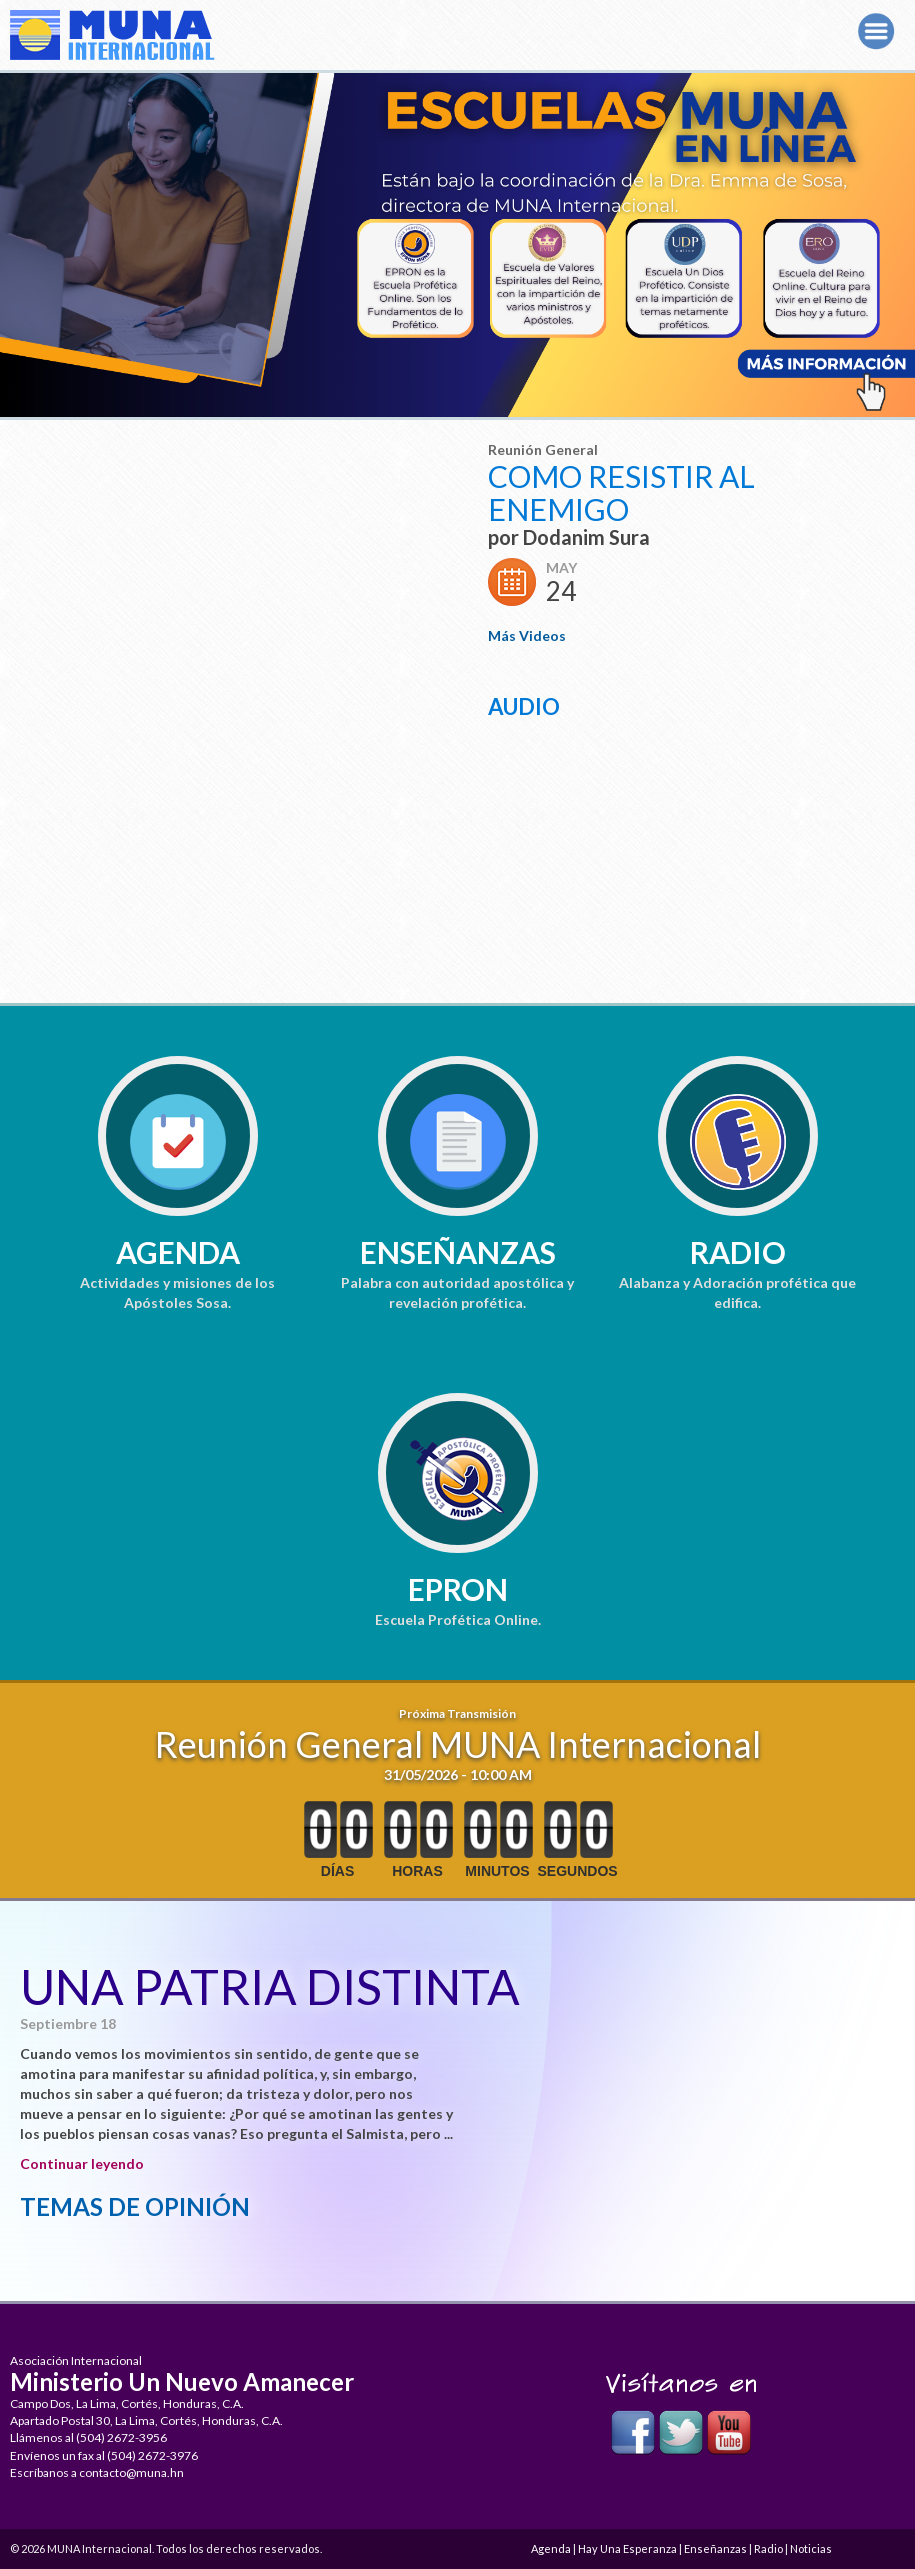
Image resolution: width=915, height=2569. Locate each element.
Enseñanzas (458, 1252)
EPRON (458, 1589)
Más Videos (527, 635)
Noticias (811, 2548)
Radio (738, 1252)
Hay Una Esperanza (627, 2548)
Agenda (178, 1252)
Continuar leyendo (82, 2163)
